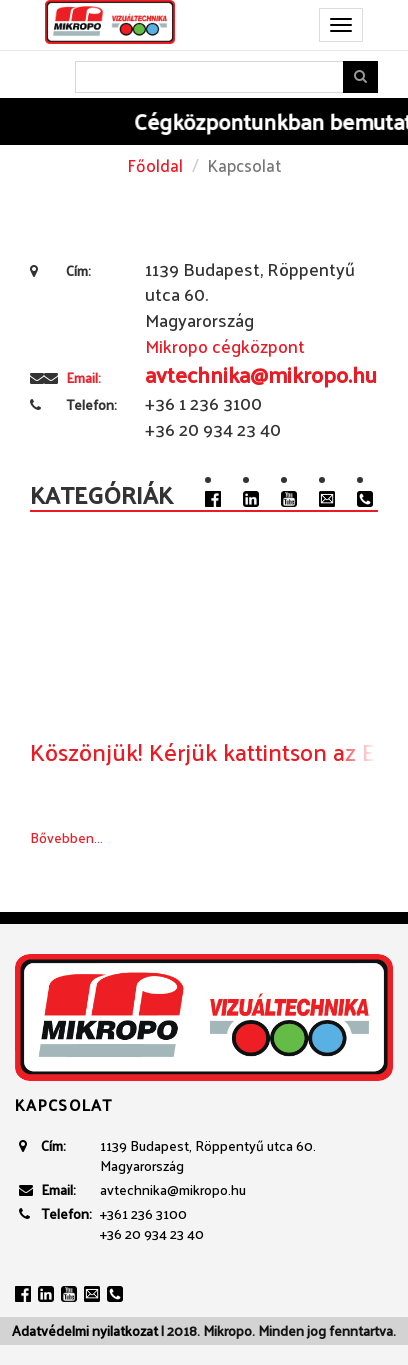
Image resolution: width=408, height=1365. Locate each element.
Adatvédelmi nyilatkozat (85, 1330)
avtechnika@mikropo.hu (173, 1189)
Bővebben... (66, 837)
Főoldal (155, 165)
